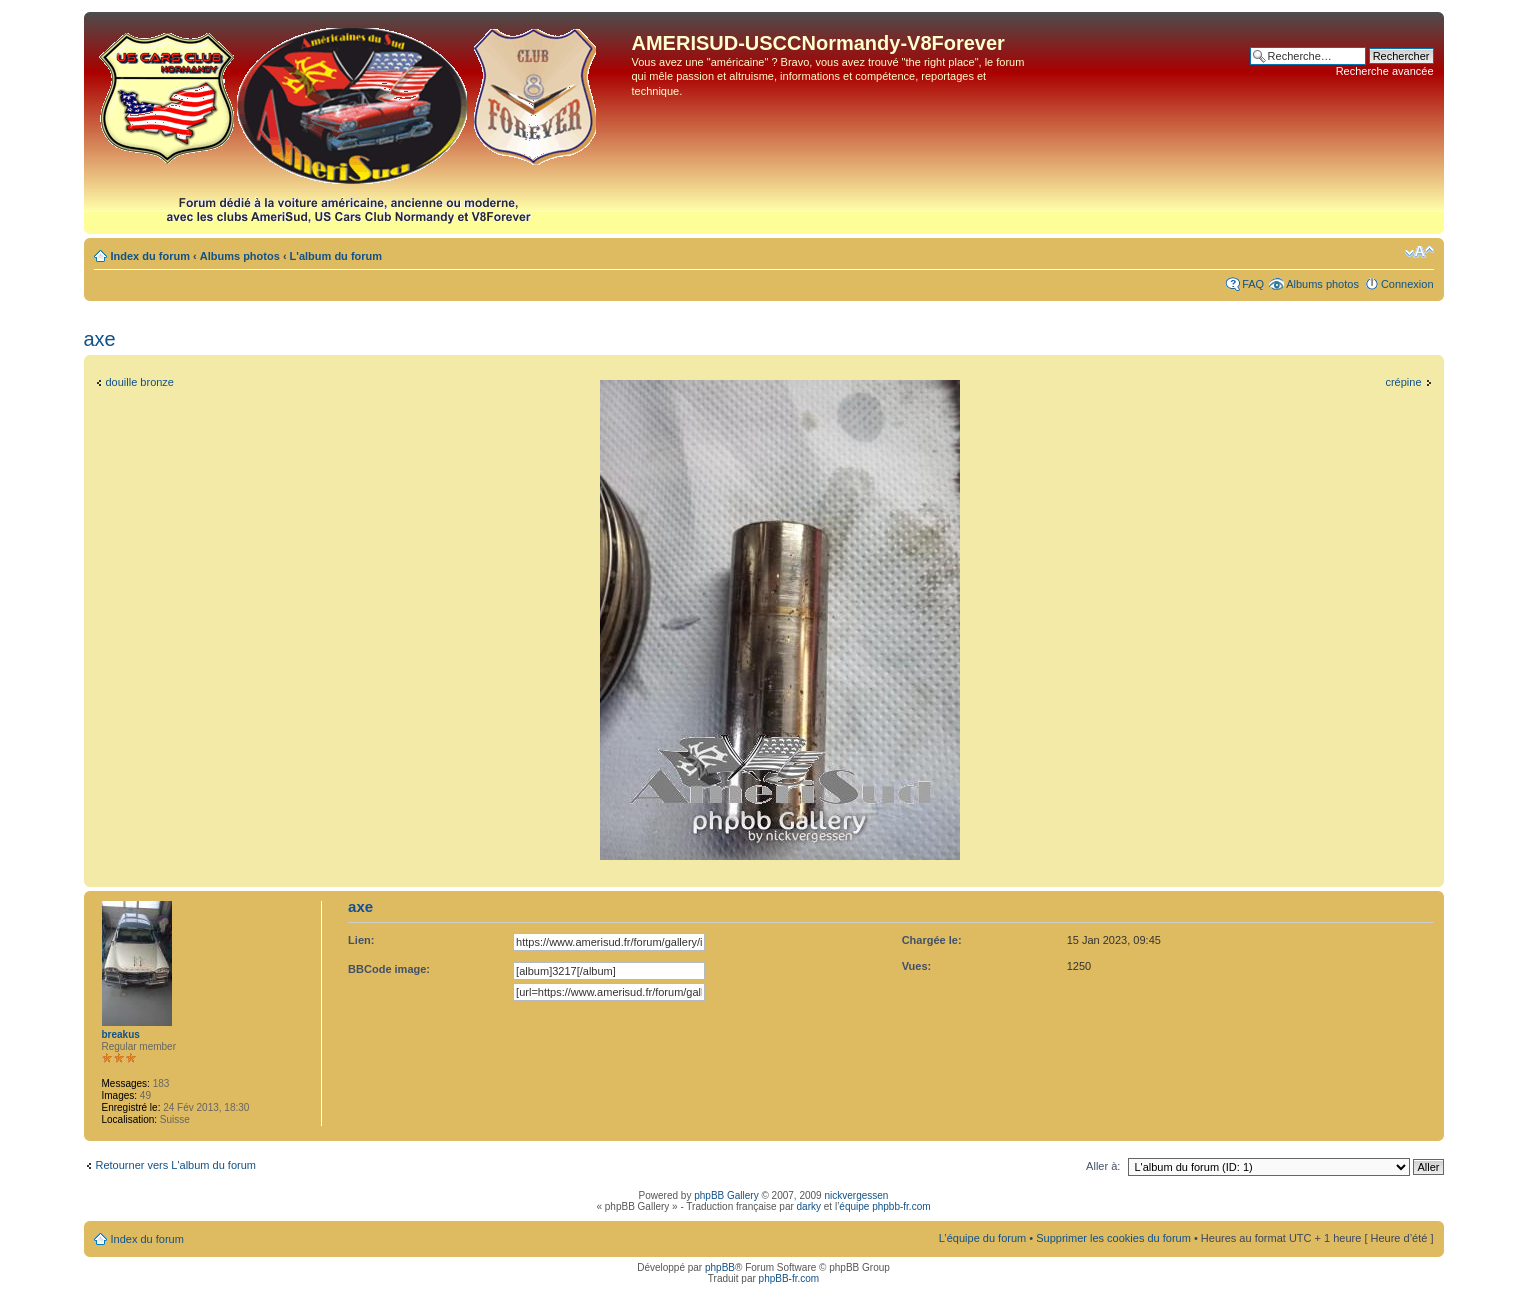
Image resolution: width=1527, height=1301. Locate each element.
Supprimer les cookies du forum (1113, 1238)
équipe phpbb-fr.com (884, 1206)
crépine (1403, 382)
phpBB (720, 1267)
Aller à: (1103, 1166)
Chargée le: (932, 940)
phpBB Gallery (726, 1195)
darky (809, 1206)
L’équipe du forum (982, 1238)
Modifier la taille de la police (1419, 252)
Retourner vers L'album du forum (176, 1165)
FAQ (1253, 284)
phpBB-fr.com (789, 1278)
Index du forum (150, 256)
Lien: (361, 940)
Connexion (1407, 284)
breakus (121, 1034)
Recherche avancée (1385, 71)
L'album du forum (336, 256)
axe (100, 339)
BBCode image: (389, 969)
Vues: (917, 966)
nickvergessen (856, 1195)
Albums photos (240, 256)
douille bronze (140, 382)
